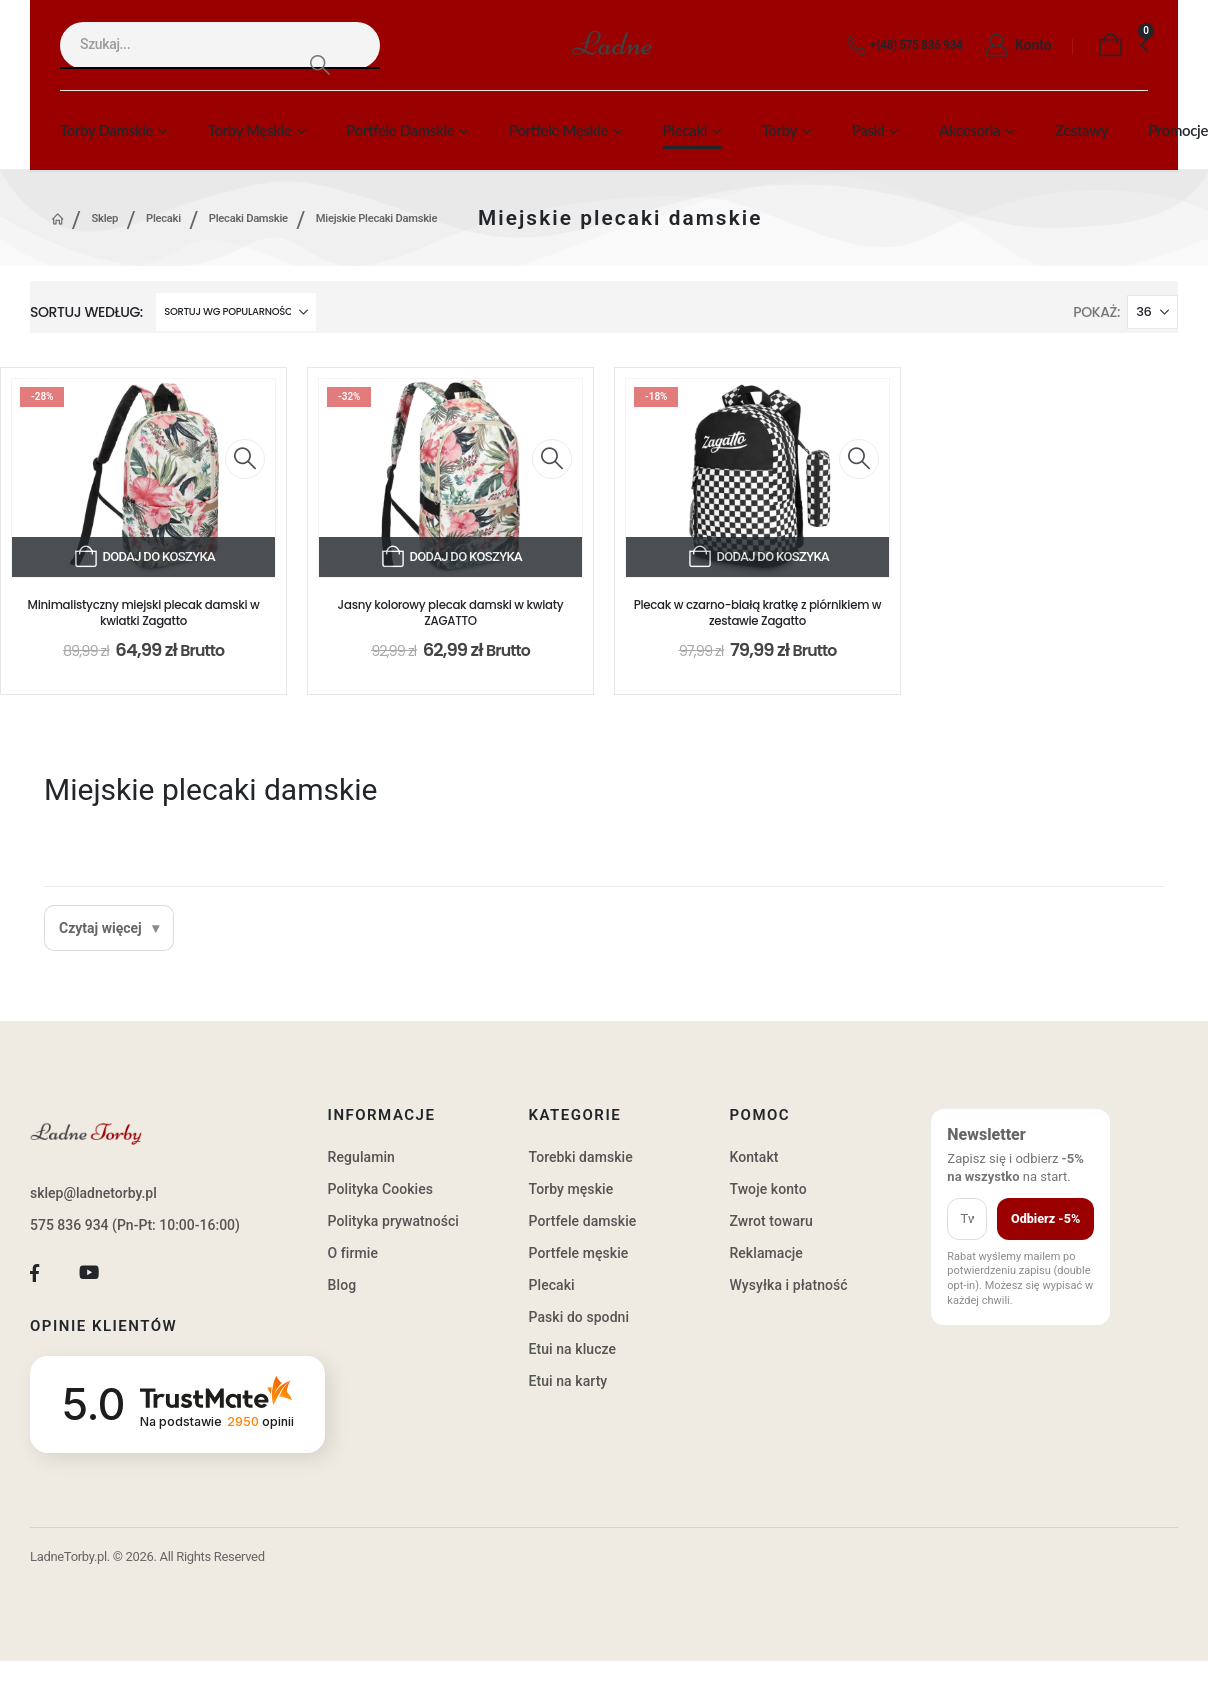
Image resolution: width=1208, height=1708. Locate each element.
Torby (779, 130)
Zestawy (1081, 130)
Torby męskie (250, 130)
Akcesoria (969, 130)
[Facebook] (34, 1273)
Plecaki (685, 130)
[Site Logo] (651, 45)
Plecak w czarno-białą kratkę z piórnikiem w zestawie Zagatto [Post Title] (758, 613)
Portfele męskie (558, 130)
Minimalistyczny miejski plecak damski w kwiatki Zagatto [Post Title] (144, 613)
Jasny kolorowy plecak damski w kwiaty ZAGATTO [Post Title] (451, 613)
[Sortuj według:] (236, 312)
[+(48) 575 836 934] (900, 46)
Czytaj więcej (100, 928)
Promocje (1178, 130)
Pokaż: (1096, 312)
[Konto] (1012, 46)
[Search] (319, 64)
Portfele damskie (400, 130)
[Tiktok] (143, 1273)
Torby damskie (106, 130)
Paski (868, 130)
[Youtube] (89, 1273)
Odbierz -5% (1045, 1218)
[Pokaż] (1152, 312)
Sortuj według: (86, 312)
